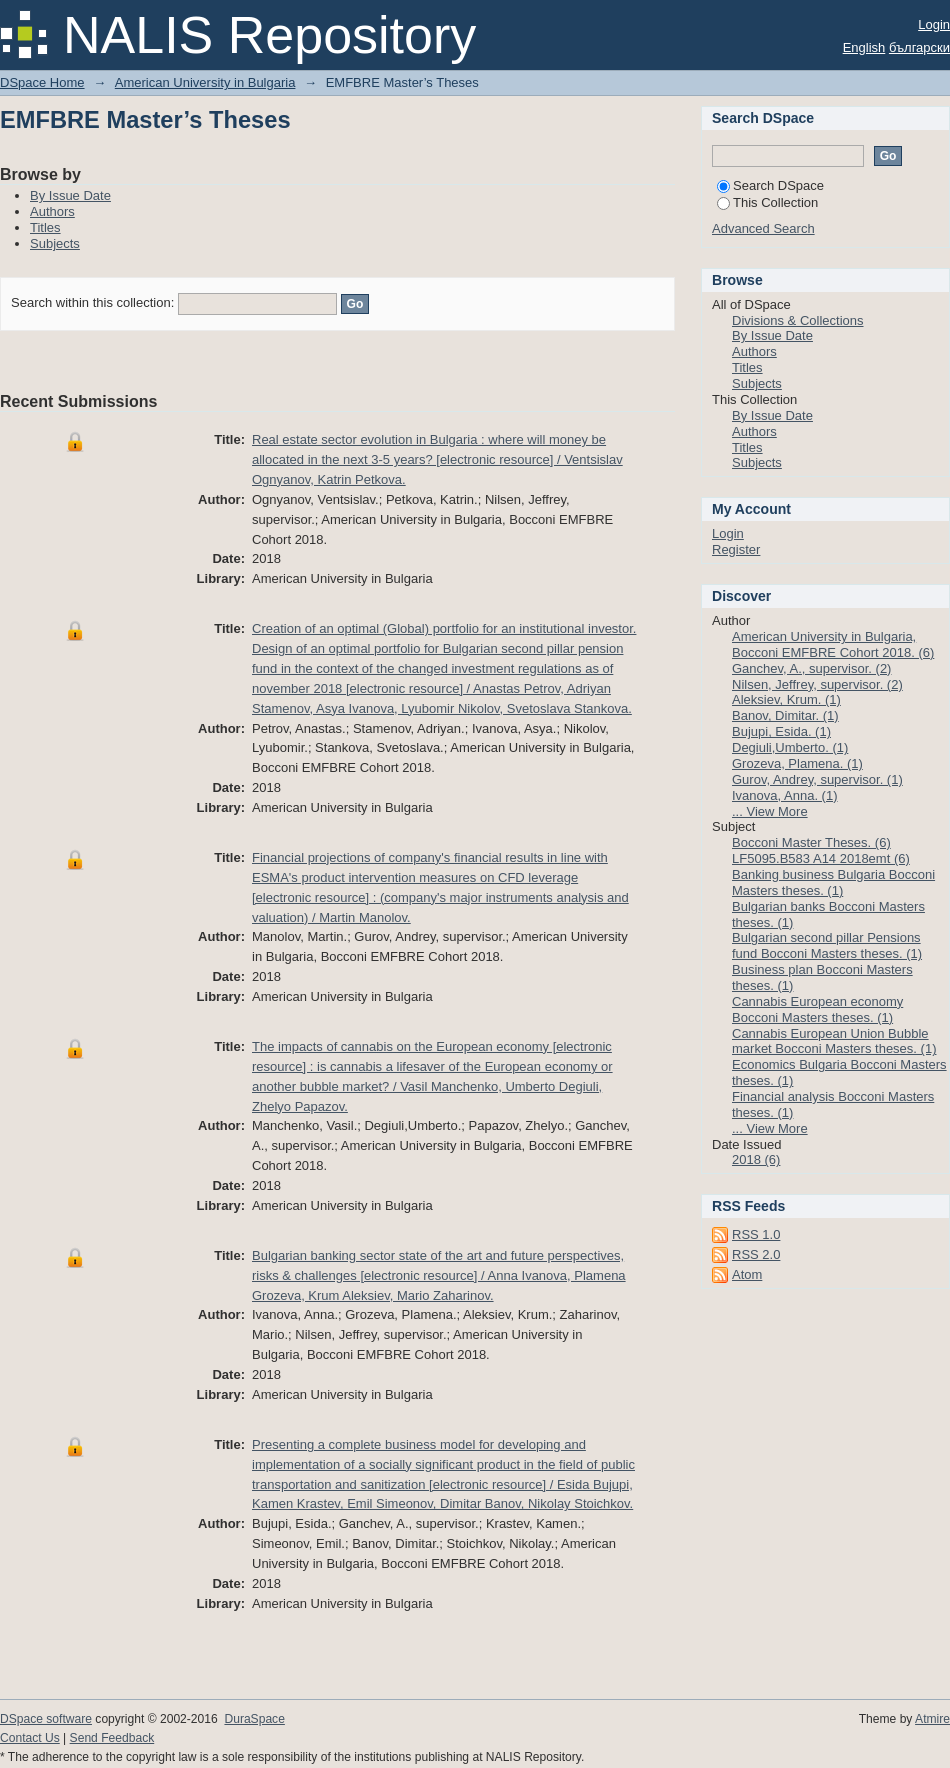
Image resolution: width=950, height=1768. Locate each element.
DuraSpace (254, 1719)
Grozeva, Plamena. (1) (797, 763)
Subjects (55, 243)
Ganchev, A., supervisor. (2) (811, 668)
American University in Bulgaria (205, 82)
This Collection (767, 202)
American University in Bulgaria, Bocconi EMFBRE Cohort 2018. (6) (833, 644)
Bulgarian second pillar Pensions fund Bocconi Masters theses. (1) (827, 945)
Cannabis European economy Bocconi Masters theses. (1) (817, 1009)
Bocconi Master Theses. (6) (811, 842)
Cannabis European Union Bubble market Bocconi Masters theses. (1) (834, 1041)
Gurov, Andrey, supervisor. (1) (817, 779)
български (919, 47)
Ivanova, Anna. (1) (785, 795)
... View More (770, 811)
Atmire (932, 1719)
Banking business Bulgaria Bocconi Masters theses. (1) (833, 882)
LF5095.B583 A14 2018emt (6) (821, 858)
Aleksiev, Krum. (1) (786, 699)
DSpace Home (42, 82)
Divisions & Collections (798, 320)
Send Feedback (112, 1738)
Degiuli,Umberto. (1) (790, 747)
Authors (52, 211)
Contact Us (30, 1738)
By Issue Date (70, 195)
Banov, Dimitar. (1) (785, 715)
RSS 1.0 (756, 1234)
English (864, 47)
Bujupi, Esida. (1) (781, 731)
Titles (45, 227)
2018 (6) (756, 1159)
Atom (747, 1274)
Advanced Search (763, 228)
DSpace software (46, 1719)
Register (736, 549)
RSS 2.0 (756, 1254)
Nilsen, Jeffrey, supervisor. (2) (817, 684)
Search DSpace (770, 185)
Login (934, 24)
